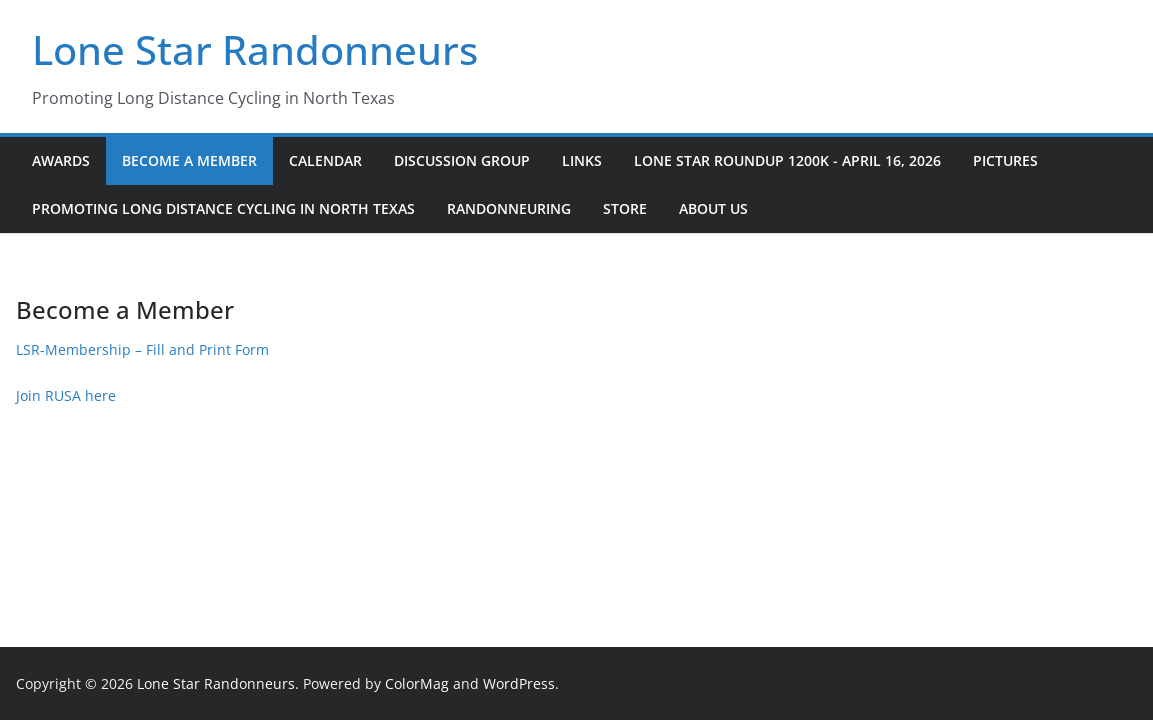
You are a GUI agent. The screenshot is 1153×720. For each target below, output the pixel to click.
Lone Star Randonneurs (255, 49)
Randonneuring (509, 208)
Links (582, 160)
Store (625, 208)
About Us (713, 208)
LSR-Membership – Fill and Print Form (142, 349)
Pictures (1005, 160)
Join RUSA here (66, 395)
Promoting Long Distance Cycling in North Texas (223, 208)
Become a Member (189, 160)
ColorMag (417, 683)
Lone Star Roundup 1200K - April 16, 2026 (787, 160)
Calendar (325, 160)
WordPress (519, 683)
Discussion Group (462, 160)
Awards (61, 160)
